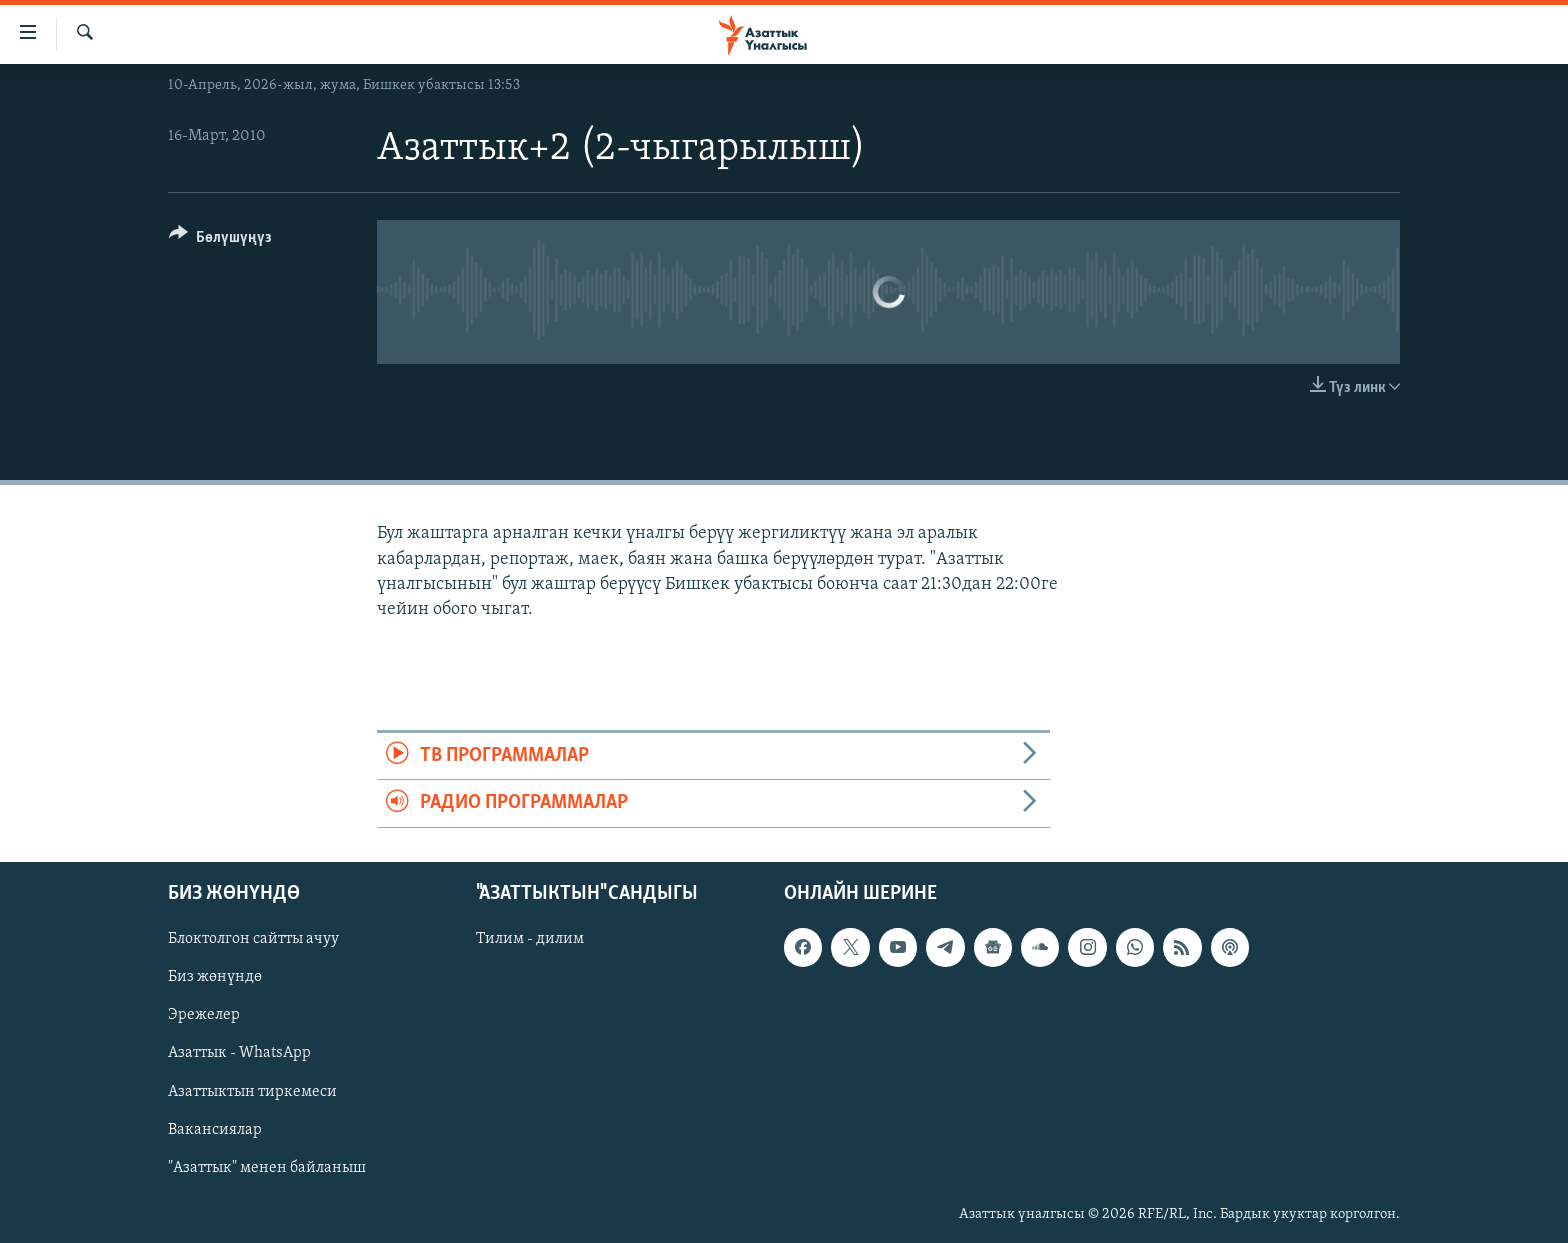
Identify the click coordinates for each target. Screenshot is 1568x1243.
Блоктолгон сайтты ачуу (253, 939)
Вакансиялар (215, 1129)
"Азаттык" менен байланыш (267, 1167)
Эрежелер (204, 1015)
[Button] (220, 240)
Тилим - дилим (530, 939)
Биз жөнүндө (215, 977)
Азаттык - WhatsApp (239, 1053)
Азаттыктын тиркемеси (252, 1091)
